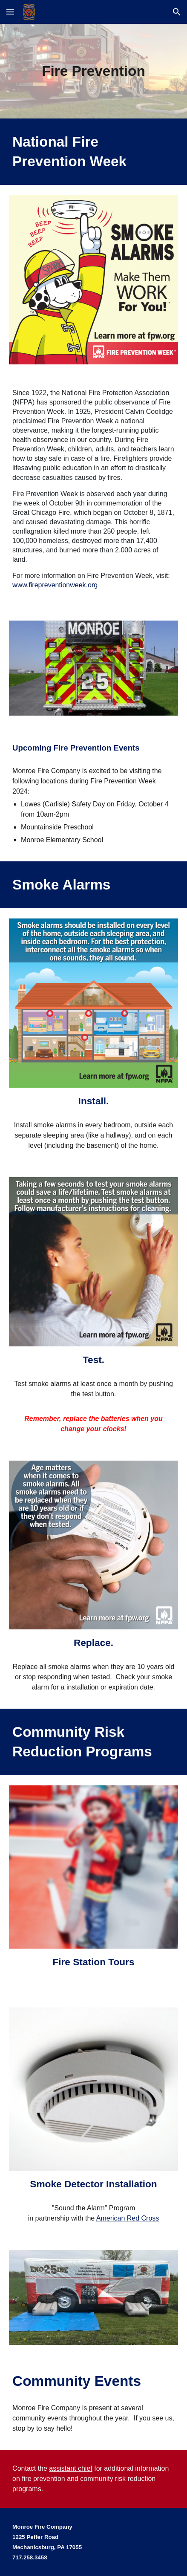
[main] (93, 71)
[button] (10, 11)
